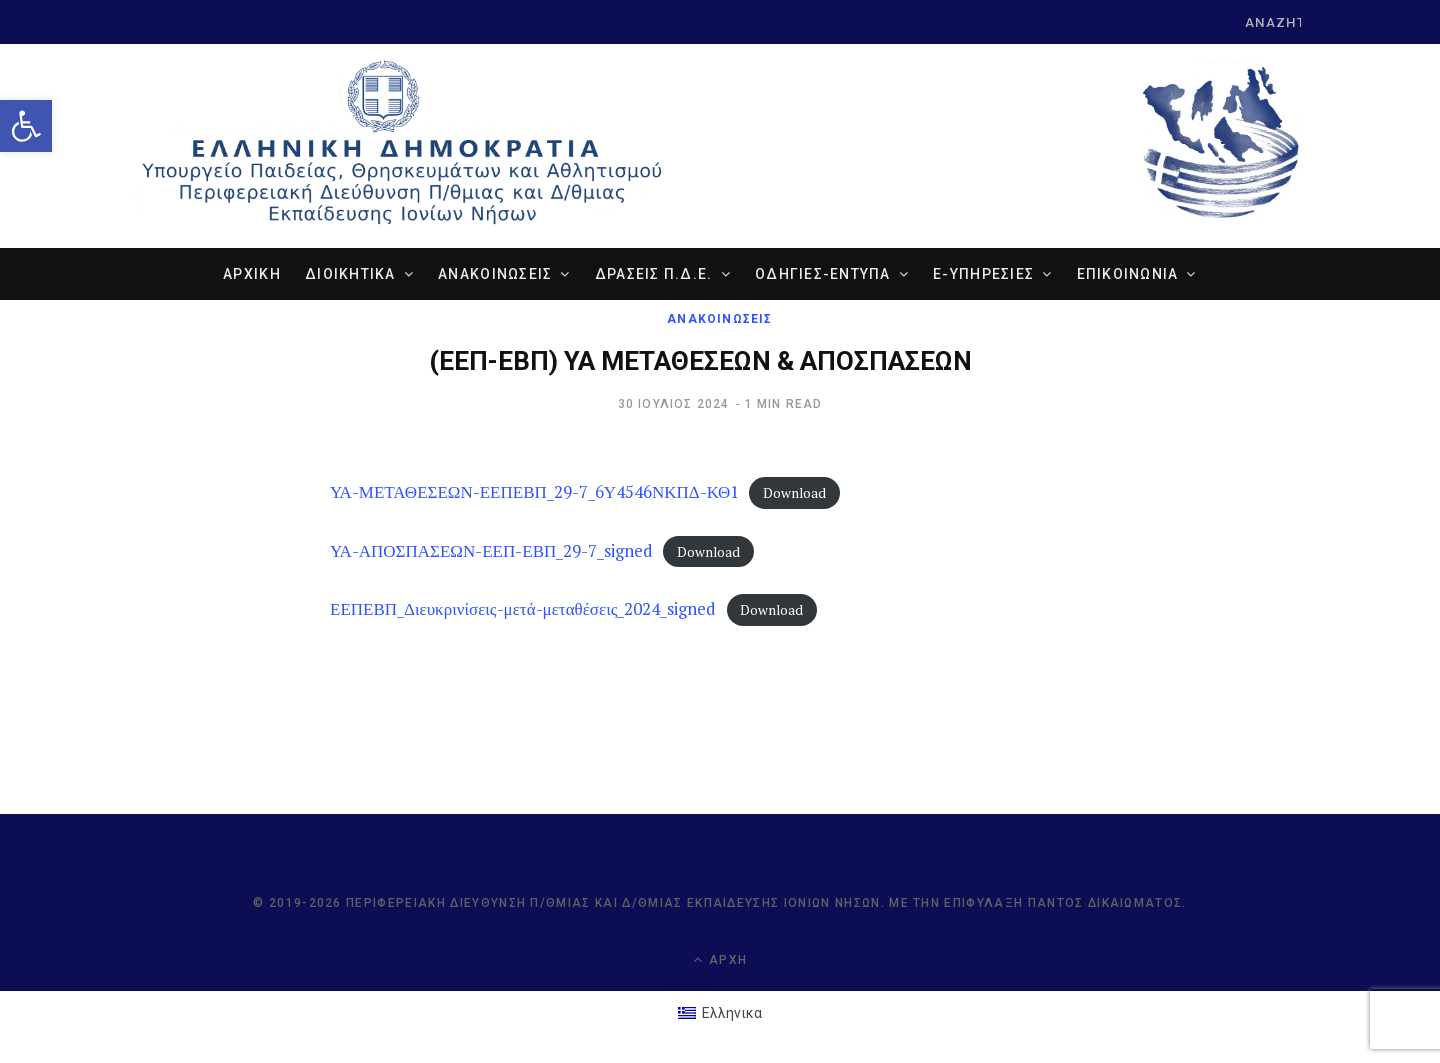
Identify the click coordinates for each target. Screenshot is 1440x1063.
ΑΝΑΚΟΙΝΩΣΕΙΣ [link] (495, 274)
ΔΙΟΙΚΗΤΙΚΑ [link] (350, 274)
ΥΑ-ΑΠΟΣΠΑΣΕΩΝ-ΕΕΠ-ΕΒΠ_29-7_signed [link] (491, 550)
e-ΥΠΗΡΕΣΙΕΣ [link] (983, 274)
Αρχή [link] (720, 959)
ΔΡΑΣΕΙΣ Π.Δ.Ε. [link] (654, 274)
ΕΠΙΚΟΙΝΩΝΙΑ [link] (1128, 274)
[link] (26, 126)
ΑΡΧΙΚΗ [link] (252, 274)
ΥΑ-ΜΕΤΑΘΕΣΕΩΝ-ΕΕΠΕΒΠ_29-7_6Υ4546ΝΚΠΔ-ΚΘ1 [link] (534, 491)
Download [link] (794, 493)
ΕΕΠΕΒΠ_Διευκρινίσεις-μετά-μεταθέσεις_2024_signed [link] (523, 608)
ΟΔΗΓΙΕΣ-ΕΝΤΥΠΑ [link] (823, 274)
